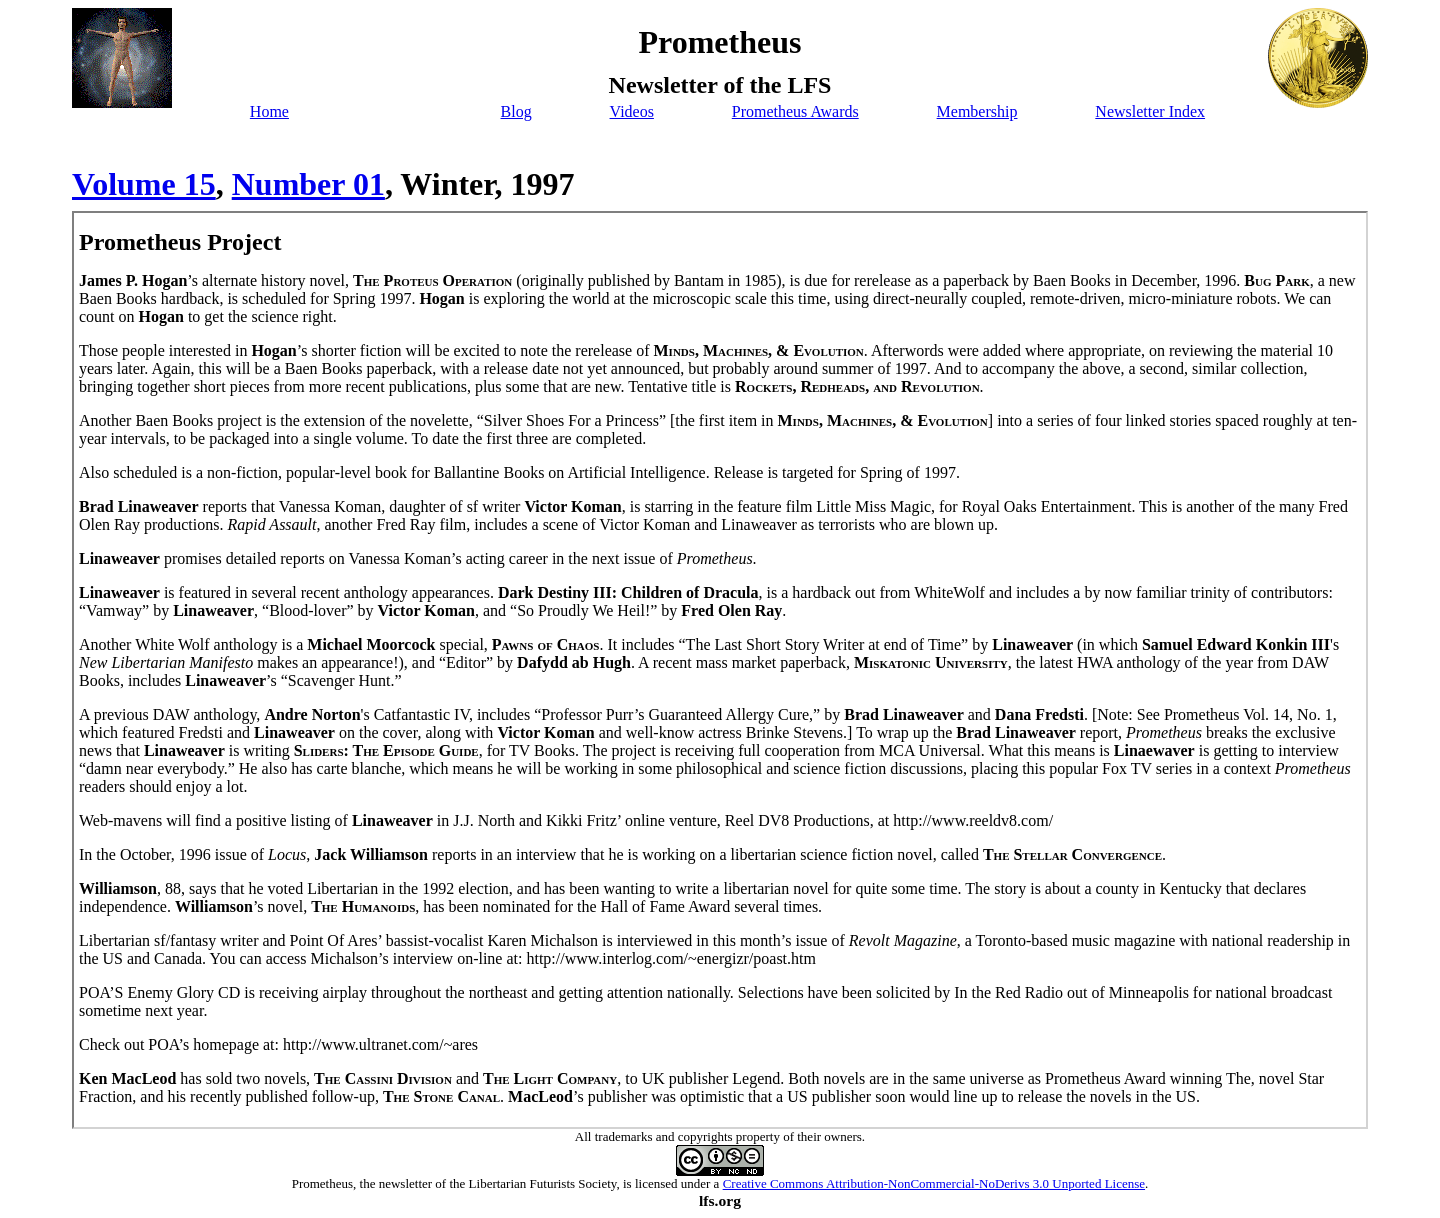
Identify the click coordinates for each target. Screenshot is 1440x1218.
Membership (977, 111)
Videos (632, 111)
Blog (516, 111)
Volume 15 (144, 184)
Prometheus (322, 1183)
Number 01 (308, 184)
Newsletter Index (1150, 111)
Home (269, 111)
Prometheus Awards (795, 111)
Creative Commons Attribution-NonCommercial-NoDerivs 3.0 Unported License (934, 1183)
